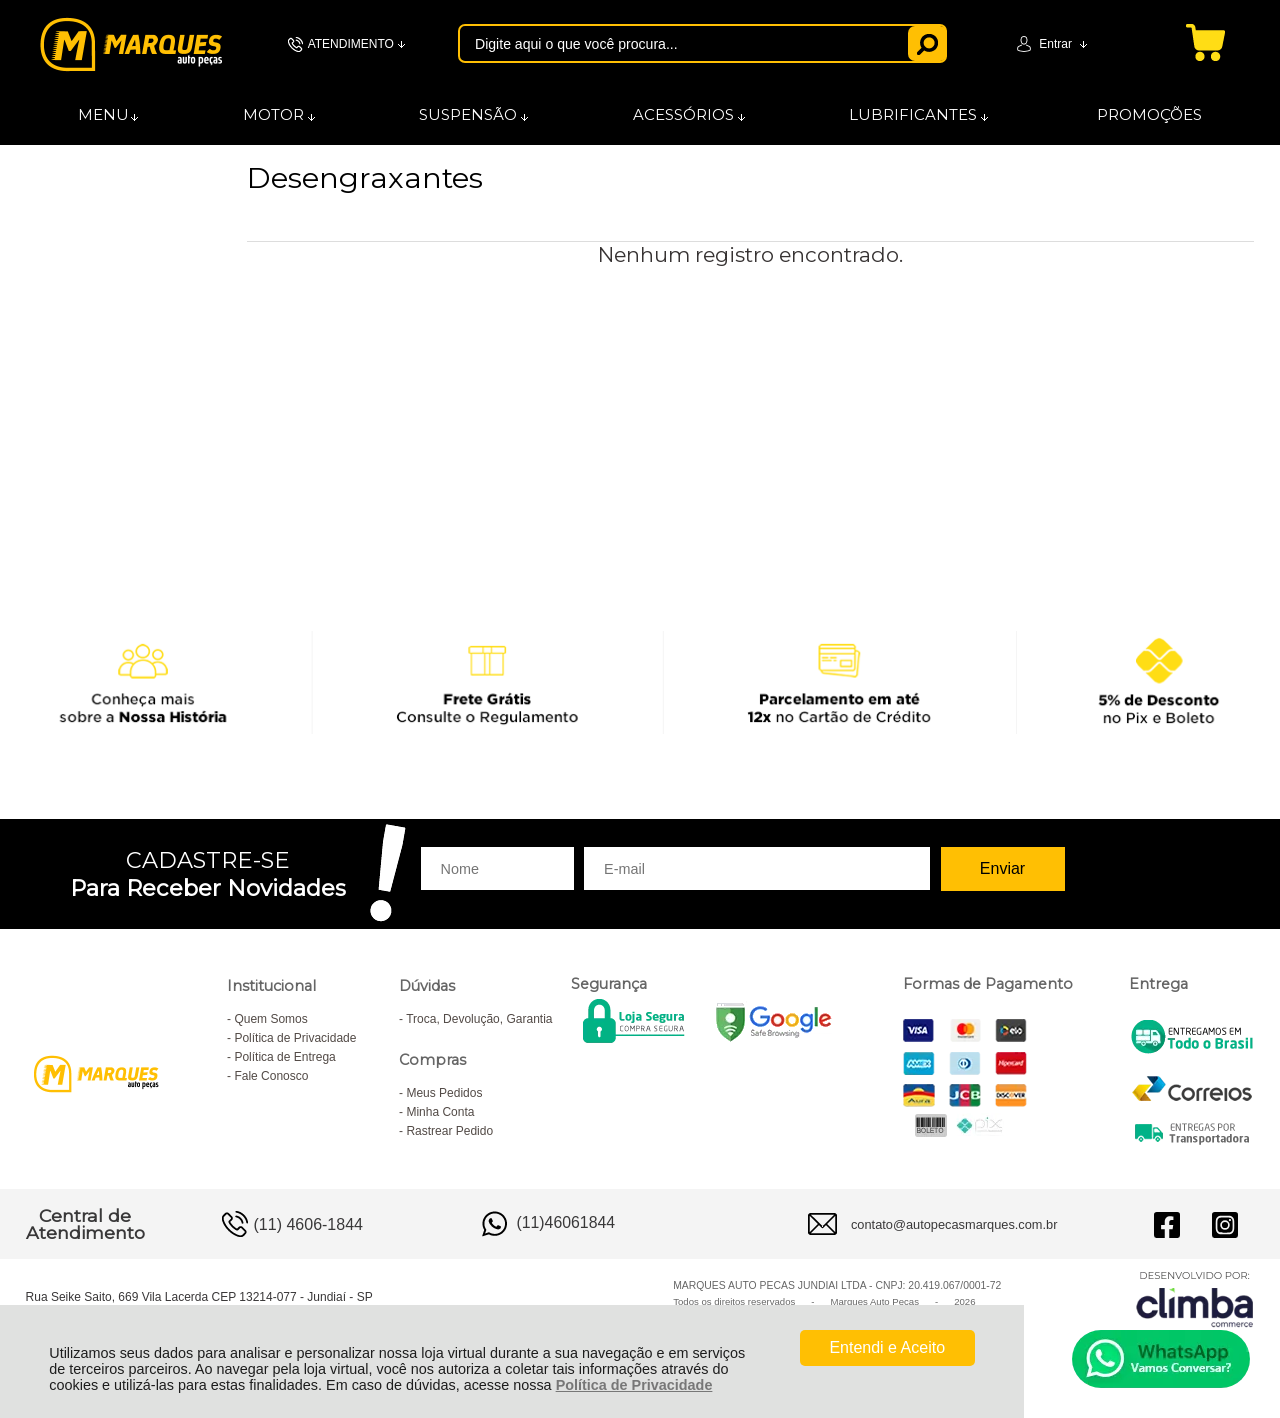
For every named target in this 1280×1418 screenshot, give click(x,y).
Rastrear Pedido (449, 1131)
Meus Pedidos (444, 1093)
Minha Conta (440, 1112)
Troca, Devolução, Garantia (479, 1019)
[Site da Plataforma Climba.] (1195, 1298)
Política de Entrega (284, 1057)
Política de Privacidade (634, 1385)
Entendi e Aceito (887, 1347)
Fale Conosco (271, 1076)
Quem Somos (270, 1019)
